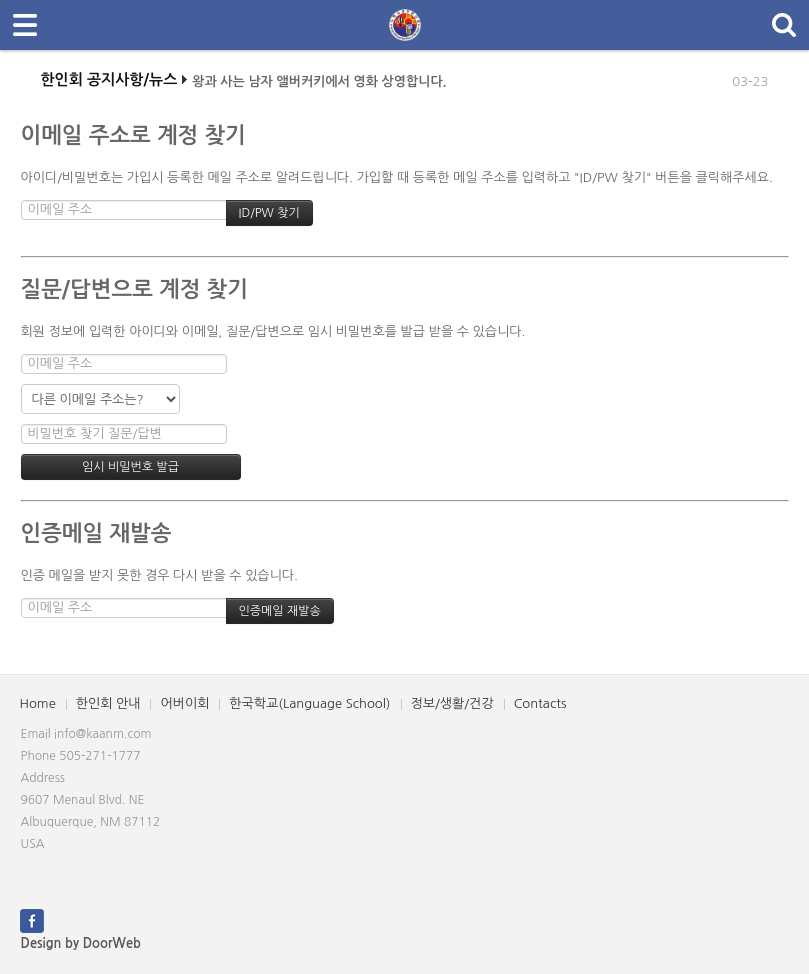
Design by (81, 943)
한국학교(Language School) (309, 703)
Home (38, 703)
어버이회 (184, 703)
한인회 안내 (108, 703)
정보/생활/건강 (452, 703)
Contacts (540, 703)
